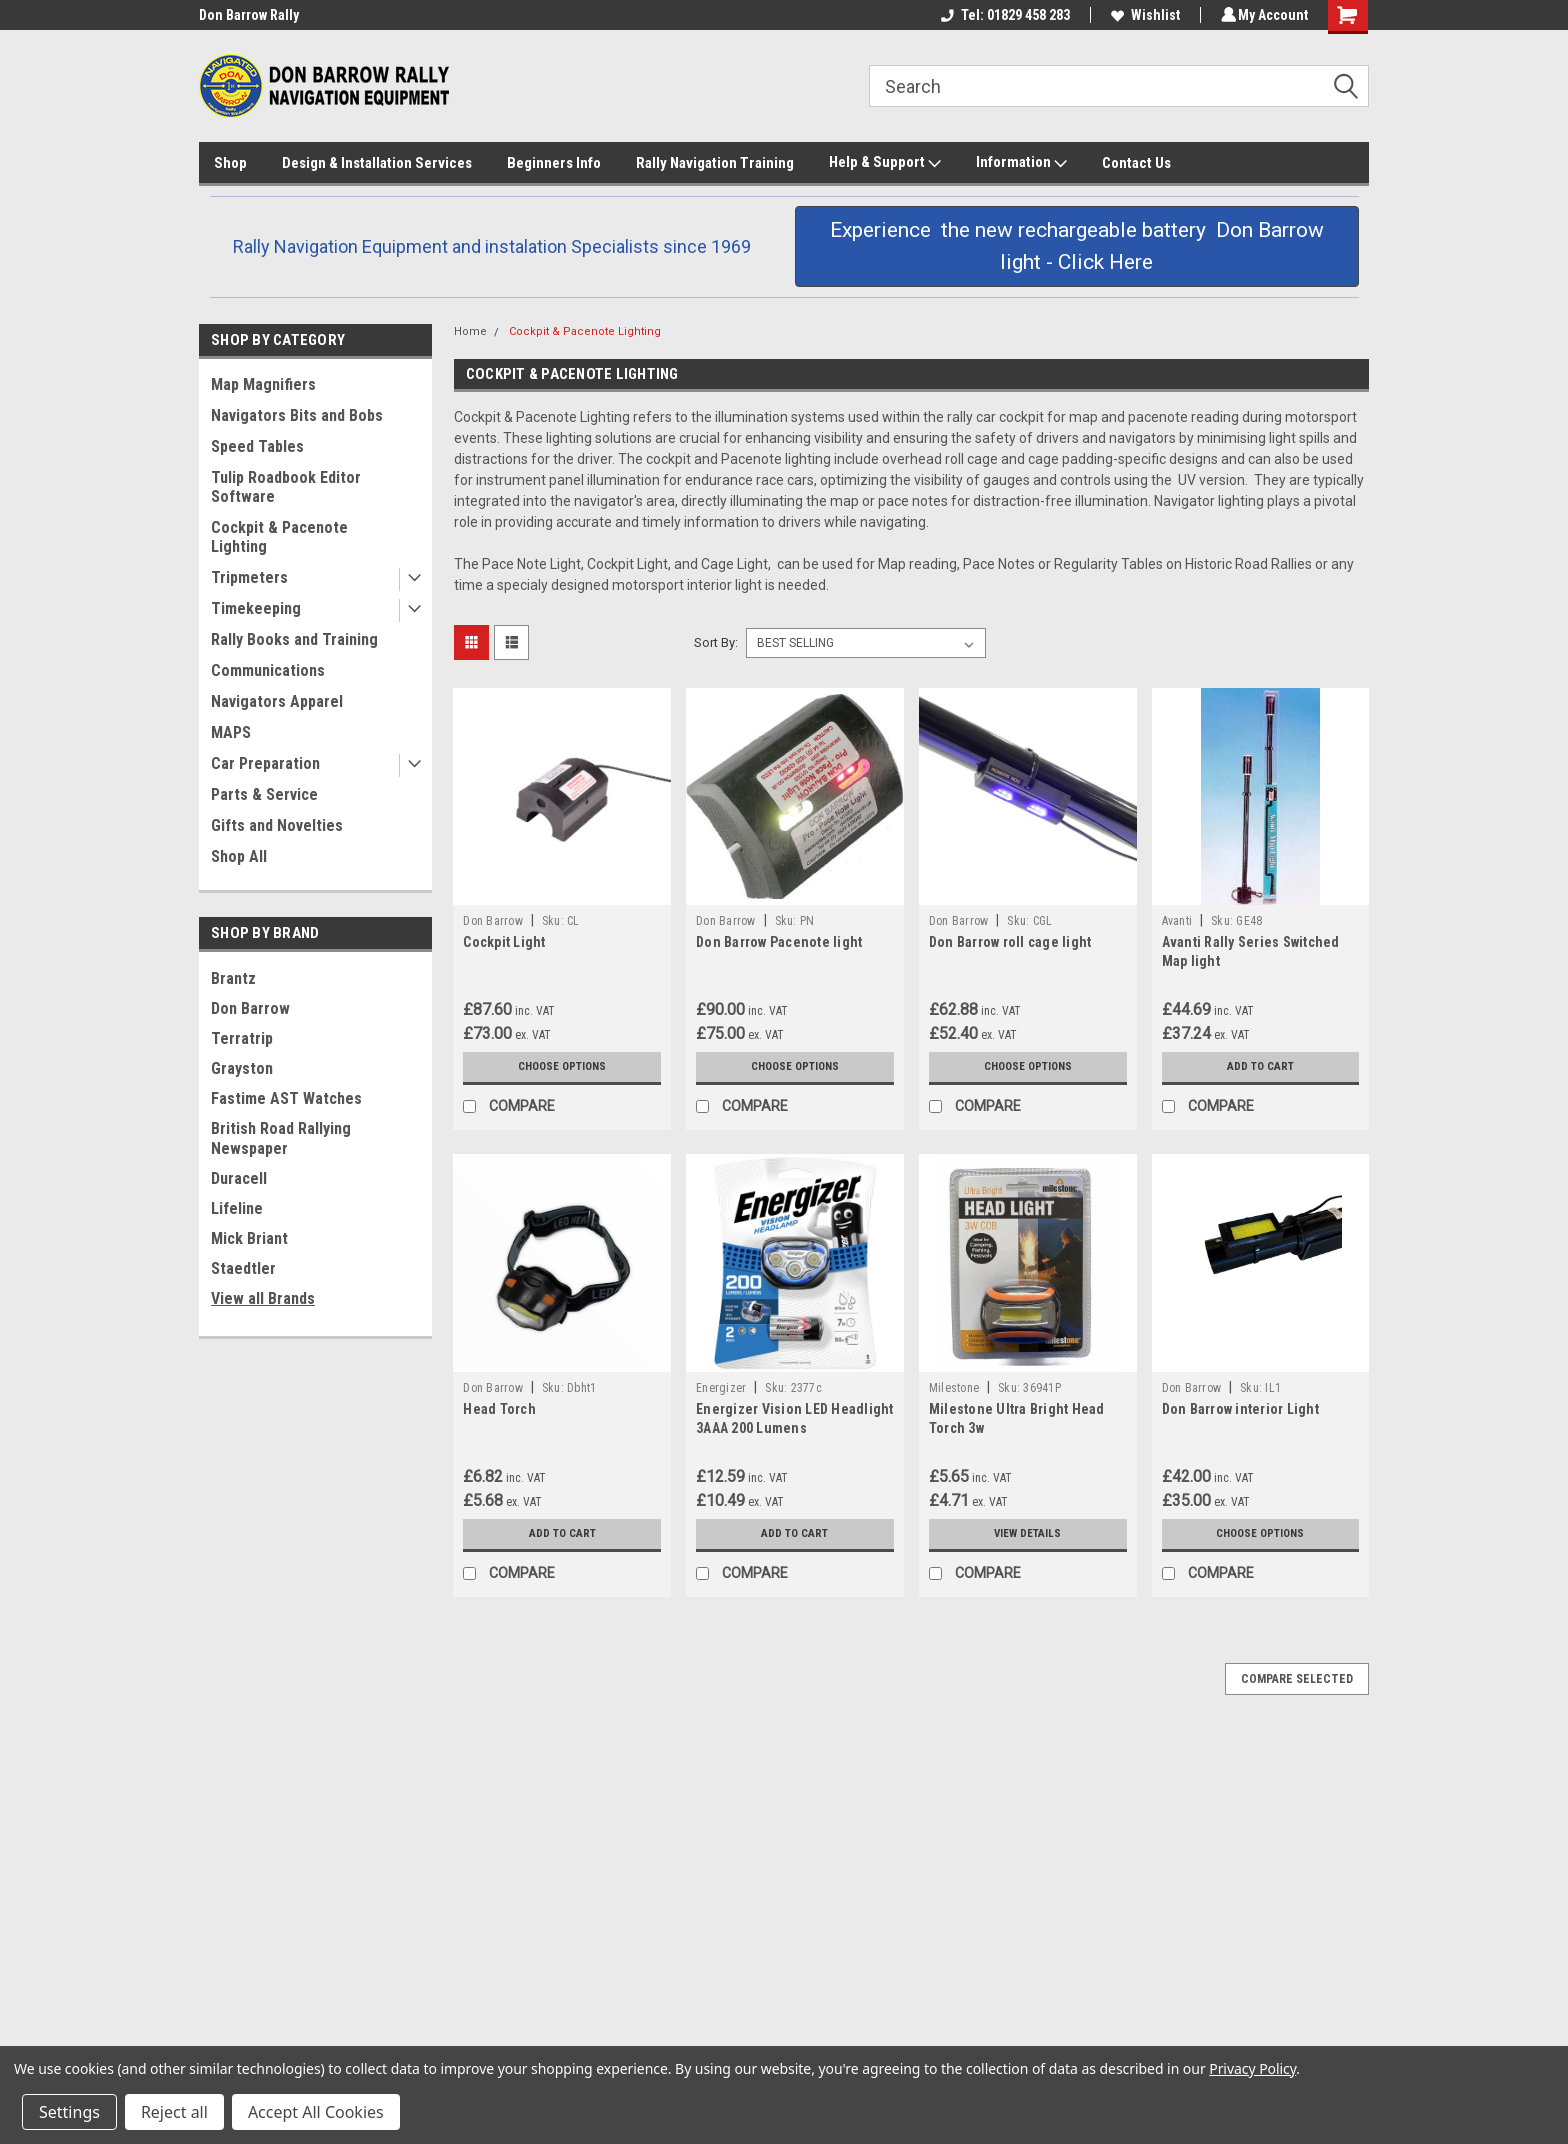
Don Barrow (250, 1008)
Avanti (1177, 921)
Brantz (233, 978)
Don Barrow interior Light (1240, 1409)
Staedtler (243, 1268)
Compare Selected (1297, 1679)
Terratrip (242, 1038)
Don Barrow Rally (249, 15)
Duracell (239, 1178)
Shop (230, 163)
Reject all (174, 2112)
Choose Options (562, 1067)
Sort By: (716, 642)
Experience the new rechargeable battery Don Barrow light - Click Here (1077, 246)
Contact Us (1136, 163)
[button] (1077, 246)
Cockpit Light (504, 942)
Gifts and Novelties (277, 825)
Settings (69, 2112)
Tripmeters (249, 577)
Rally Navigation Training (715, 163)
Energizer (721, 1388)
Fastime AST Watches (286, 1098)
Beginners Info (554, 163)
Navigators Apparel (277, 701)
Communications (268, 670)
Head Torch (499, 1409)
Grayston (242, 1068)
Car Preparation (265, 763)
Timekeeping (256, 608)
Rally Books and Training (294, 639)
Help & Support (885, 163)
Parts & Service (264, 794)
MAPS (231, 732)
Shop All (239, 856)
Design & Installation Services (377, 163)
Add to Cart (1260, 1067)
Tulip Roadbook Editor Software (286, 487)
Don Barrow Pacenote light (779, 942)
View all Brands (263, 1298)
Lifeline (237, 1208)
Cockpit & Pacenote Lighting (279, 537)
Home (470, 331)
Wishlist (1142, 15)
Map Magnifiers (263, 384)
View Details (1028, 1534)
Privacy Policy (1252, 2068)
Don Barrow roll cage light (1010, 942)
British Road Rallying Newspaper (281, 1138)
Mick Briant (249, 1238)
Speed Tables (257, 446)
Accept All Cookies (316, 2112)
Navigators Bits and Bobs (297, 415)
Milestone (954, 1388)
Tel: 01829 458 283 (1002, 15)
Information (1021, 163)
